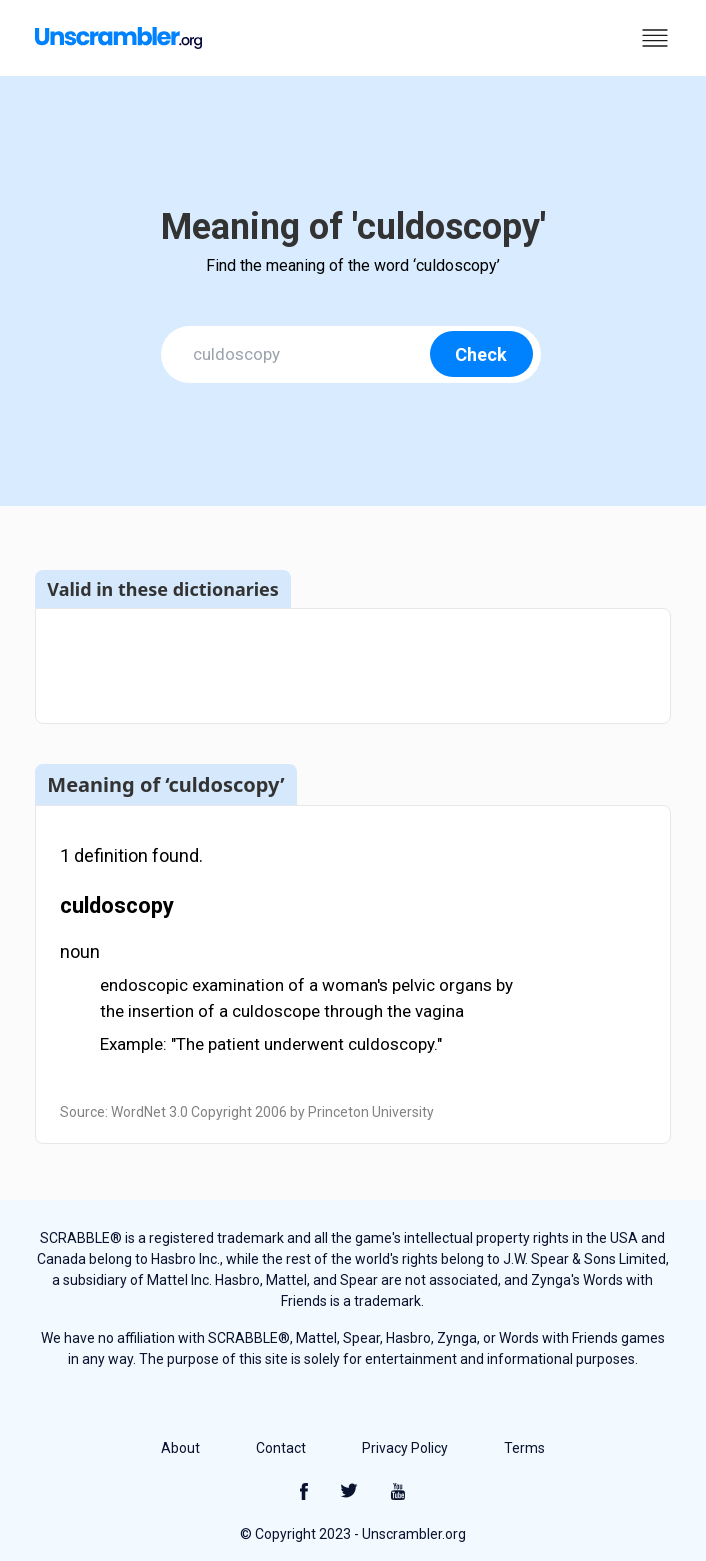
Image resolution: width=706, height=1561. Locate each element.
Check (481, 354)
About (180, 1448)
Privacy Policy (405, 1448)
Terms (524, 1448)
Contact (281, 1448)
